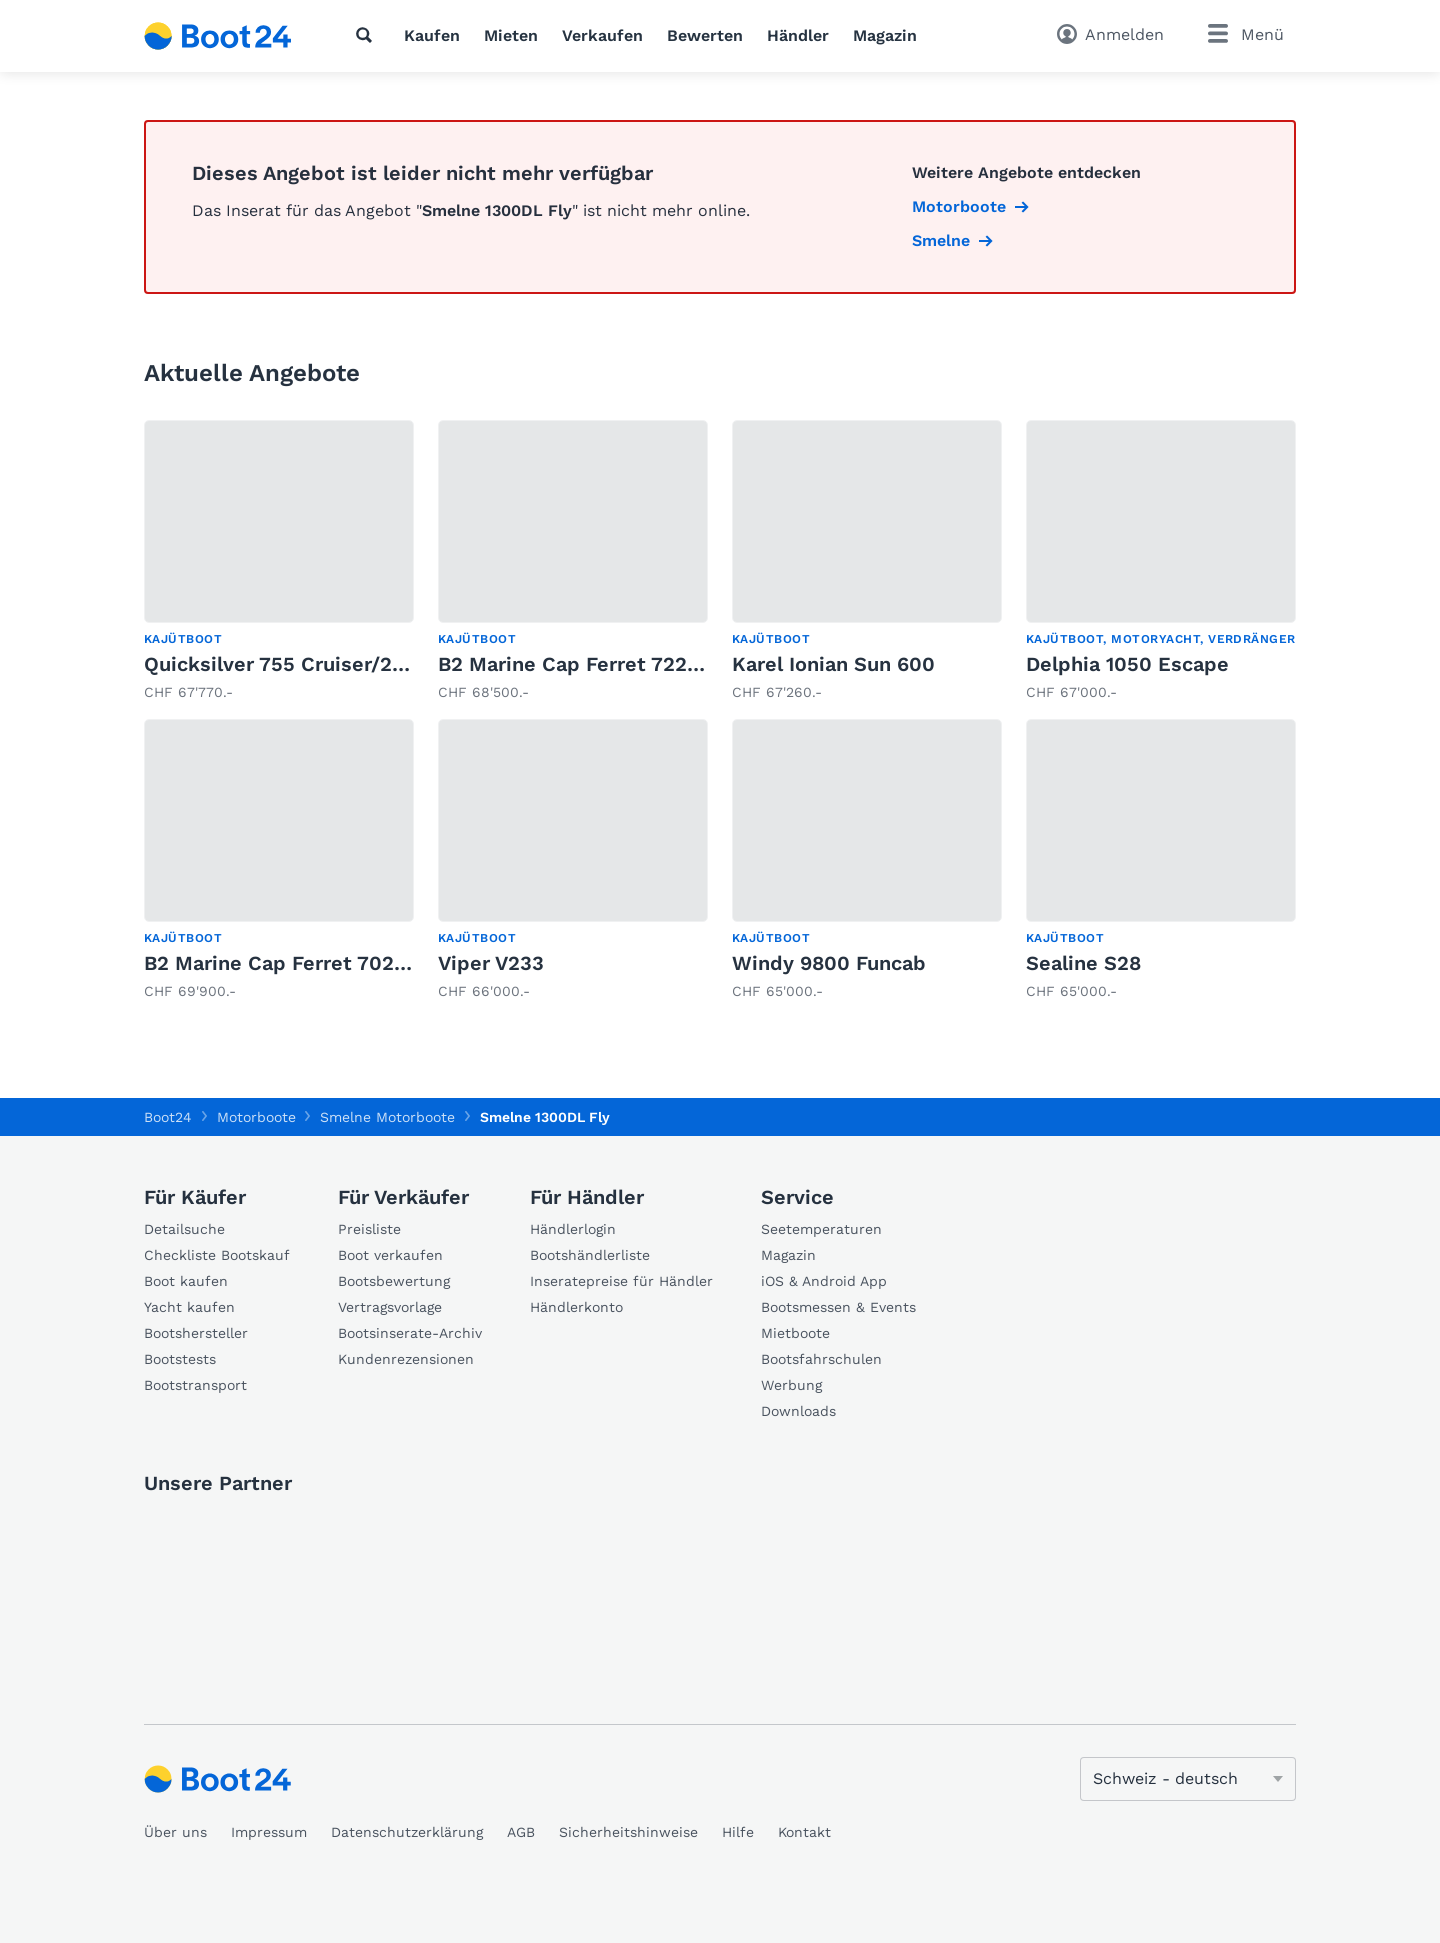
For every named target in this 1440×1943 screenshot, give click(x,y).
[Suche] (368, 35)
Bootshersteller (196, 1333)
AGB (521, 1832)
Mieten (511, 35)
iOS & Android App (824, 1281)
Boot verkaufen (390, 1255)
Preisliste (369, 1229)
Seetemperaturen (821, 1229)
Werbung (791, 1385)
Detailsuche (184, 1229)
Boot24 (168, 1117)
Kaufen (432, 35)
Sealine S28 (1083, 963)
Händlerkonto (576, 1307)
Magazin (885, 35)
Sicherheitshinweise (628, 1832)
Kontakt (804, 1832)
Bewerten (705, 35)
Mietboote (795, 1333)
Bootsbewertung (394, 1281)
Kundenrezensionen (406, 1359)
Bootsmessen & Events (838, 1307)
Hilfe (738, 1832)
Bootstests (180, 1359)
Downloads (798, 1411)
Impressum (269, 1832)
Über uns (175, 1832)
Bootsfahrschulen (821, 1359)
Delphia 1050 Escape (1127, 664)
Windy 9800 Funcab (829, 963)
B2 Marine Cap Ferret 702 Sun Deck (318, 963)
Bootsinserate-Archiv (410, 1333)
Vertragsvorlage (390, 1307)
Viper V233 (491, 963)
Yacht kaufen (189, 1307)
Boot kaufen (186, 1281)
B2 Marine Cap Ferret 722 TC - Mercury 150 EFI (668, 664)
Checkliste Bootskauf (217, 1255)
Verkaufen (602, 35)
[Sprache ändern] (1188, 1779)
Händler (798, 35)
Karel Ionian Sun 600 (833, 664)
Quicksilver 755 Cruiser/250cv (291, 664)
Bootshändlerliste (590, 1255)
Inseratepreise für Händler (621, 1281)
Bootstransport (195, 1385)
